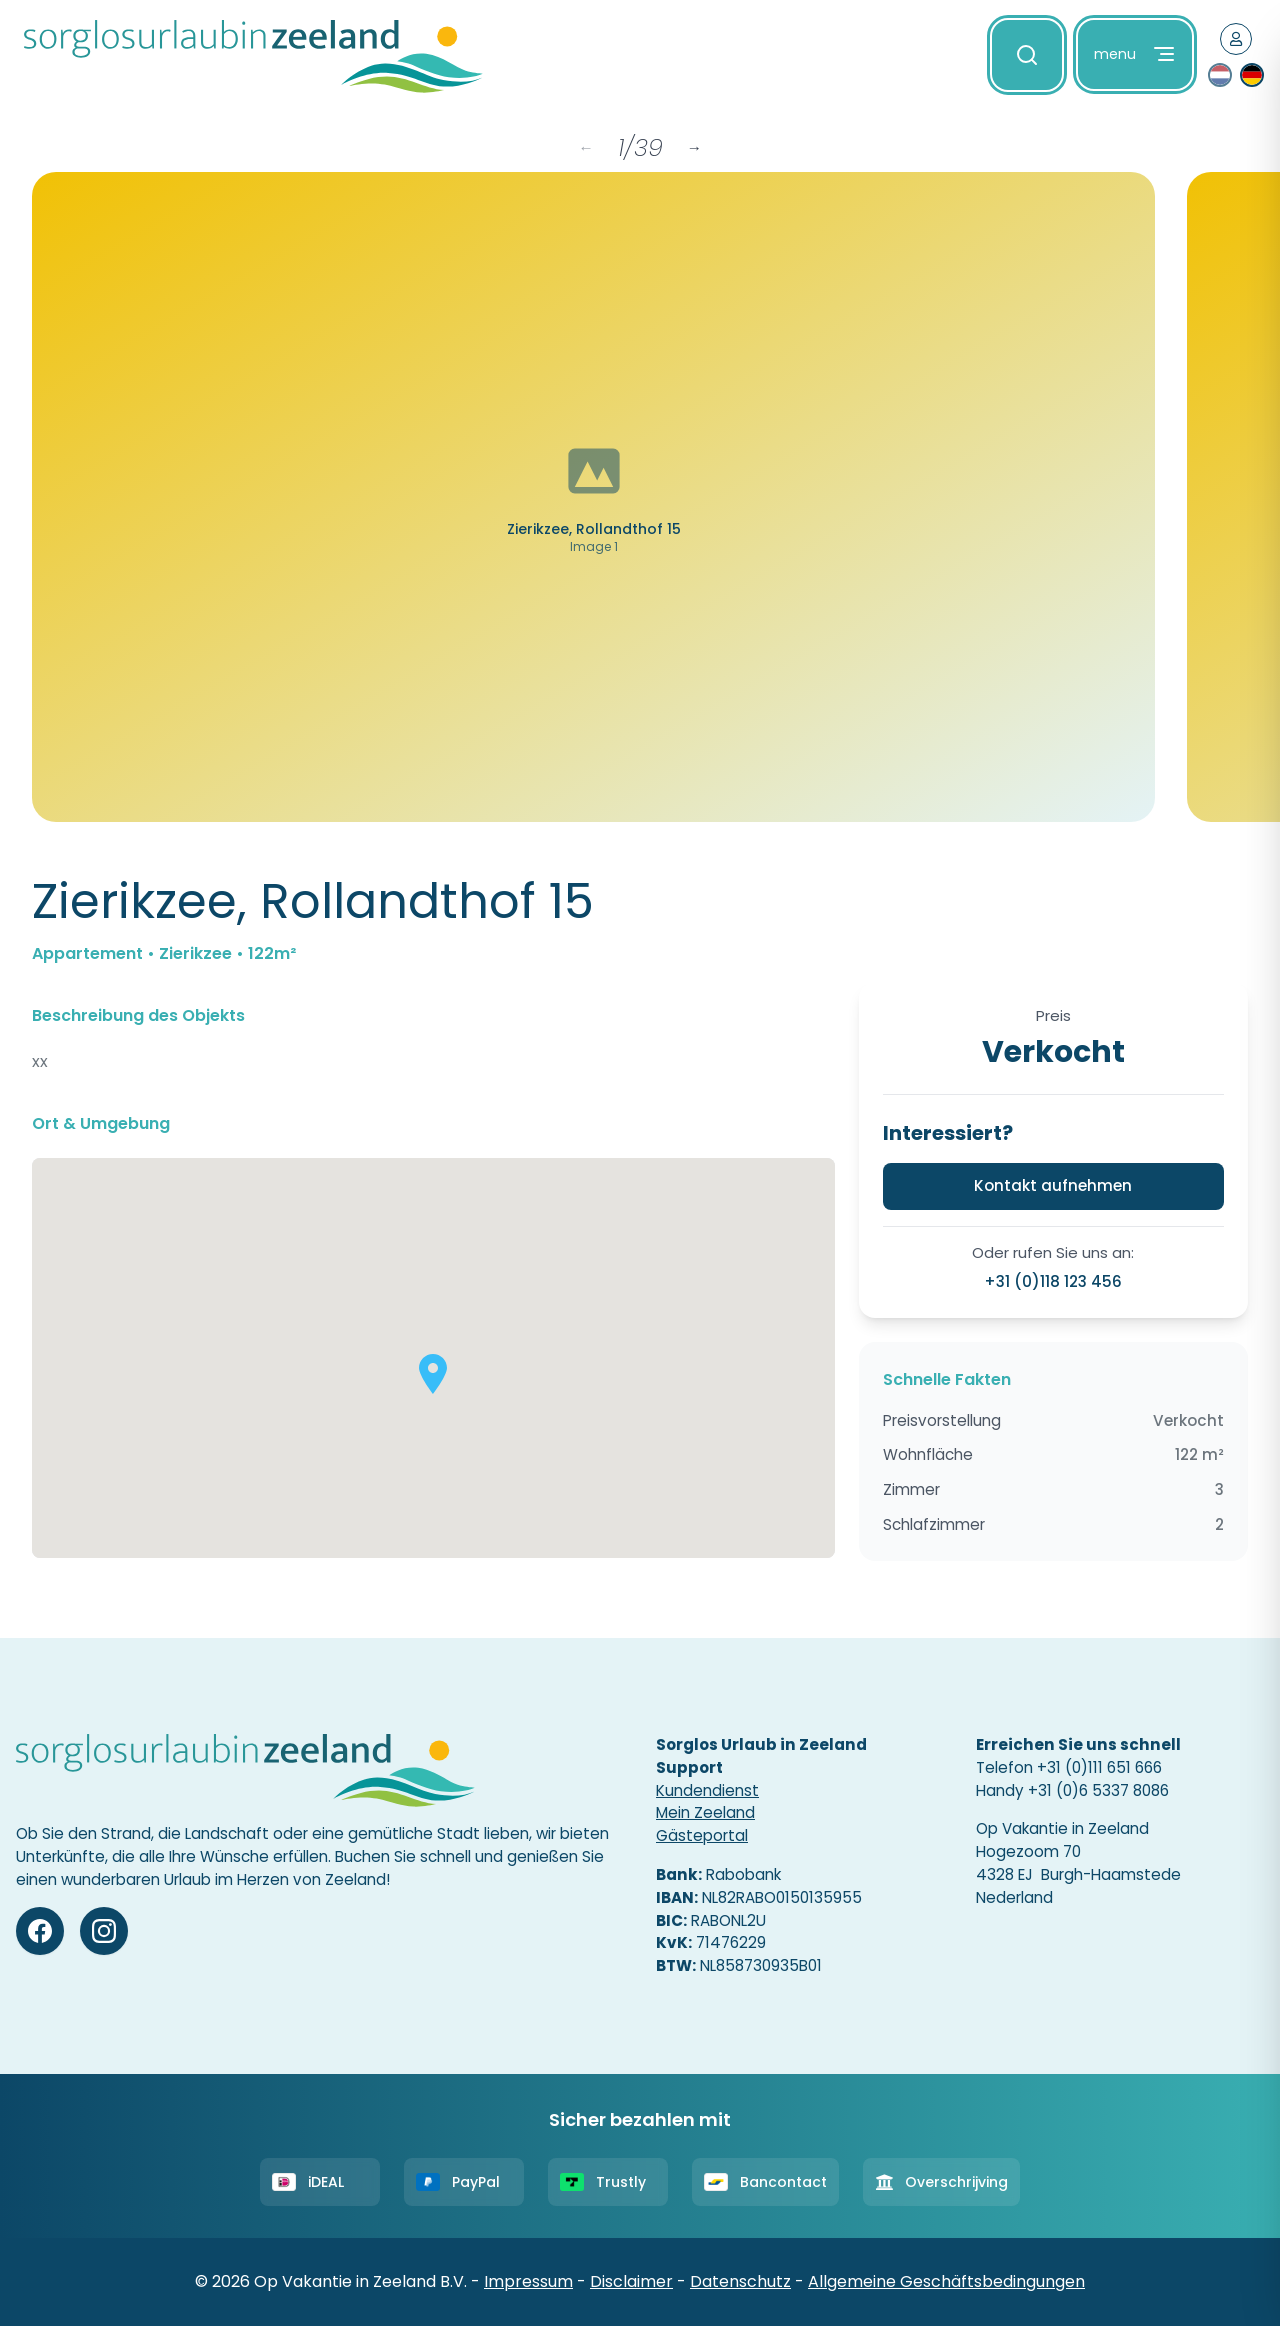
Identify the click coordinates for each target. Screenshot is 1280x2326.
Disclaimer (631, 2281)
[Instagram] (104, 1931)
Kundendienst (707, 1790)
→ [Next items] (694, 147)
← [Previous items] (585, 147)
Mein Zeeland (705, 1812)
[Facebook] (40, 1931)
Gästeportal (702, 1835)
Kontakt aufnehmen (1053, 1185)
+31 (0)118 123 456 (1053, 1281)
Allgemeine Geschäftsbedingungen (946, 2281)
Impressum (528, 2281)
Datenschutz (740, 2281)
